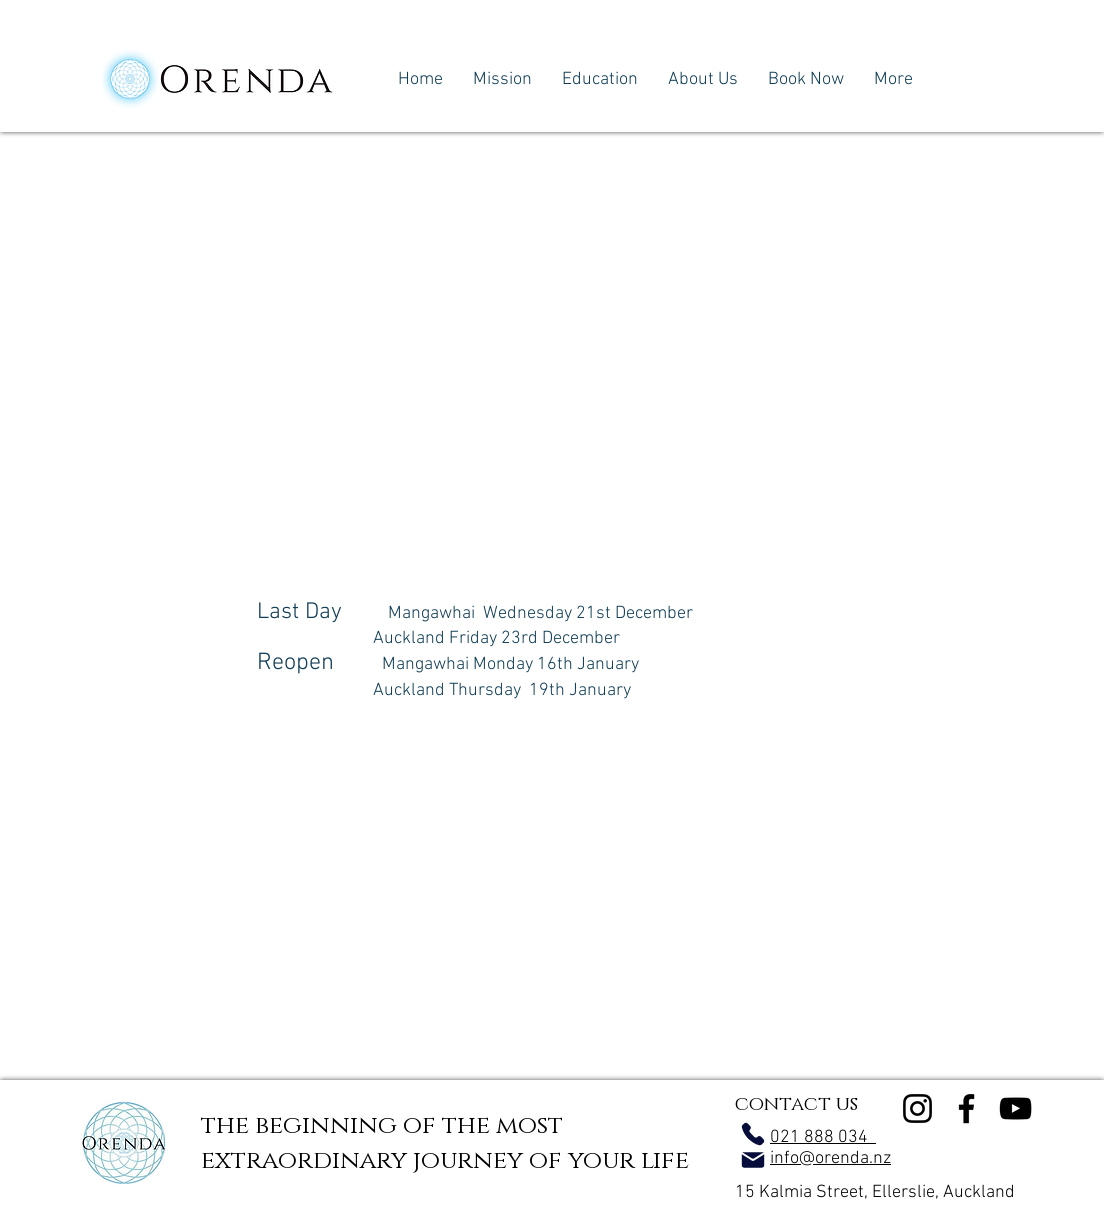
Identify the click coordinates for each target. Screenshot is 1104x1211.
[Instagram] (917, 1108)
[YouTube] (1015, 1108)
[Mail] (753, 1160)
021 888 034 (823, 1137)
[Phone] (753, 1134)
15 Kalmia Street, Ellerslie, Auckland (875, 1192)
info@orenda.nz (830, 1158)
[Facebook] (966, 1108)
